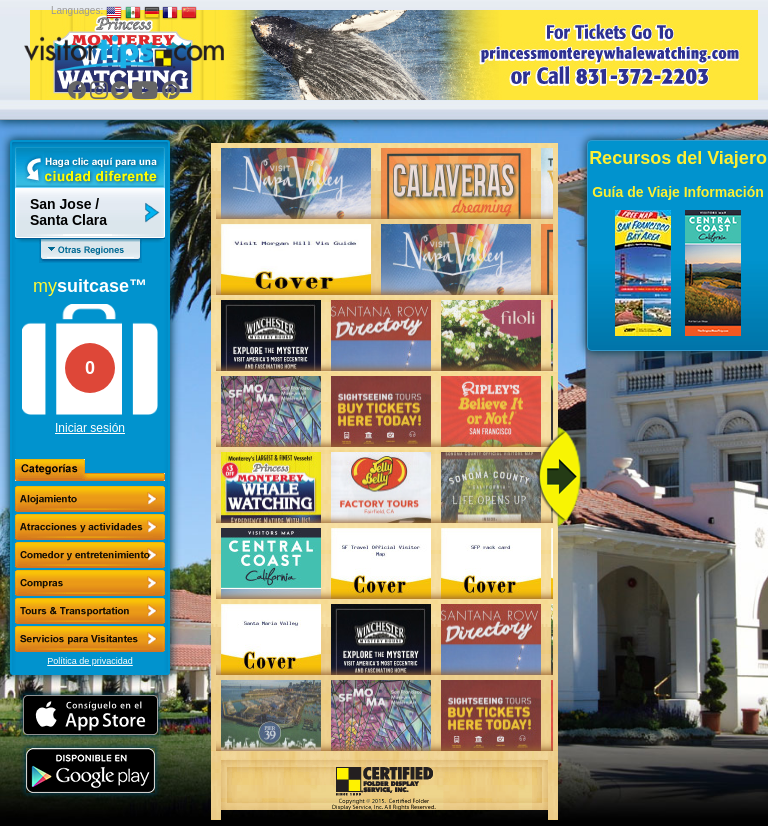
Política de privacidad (90, 661)
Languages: (77, 10)
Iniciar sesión (90, 428)
